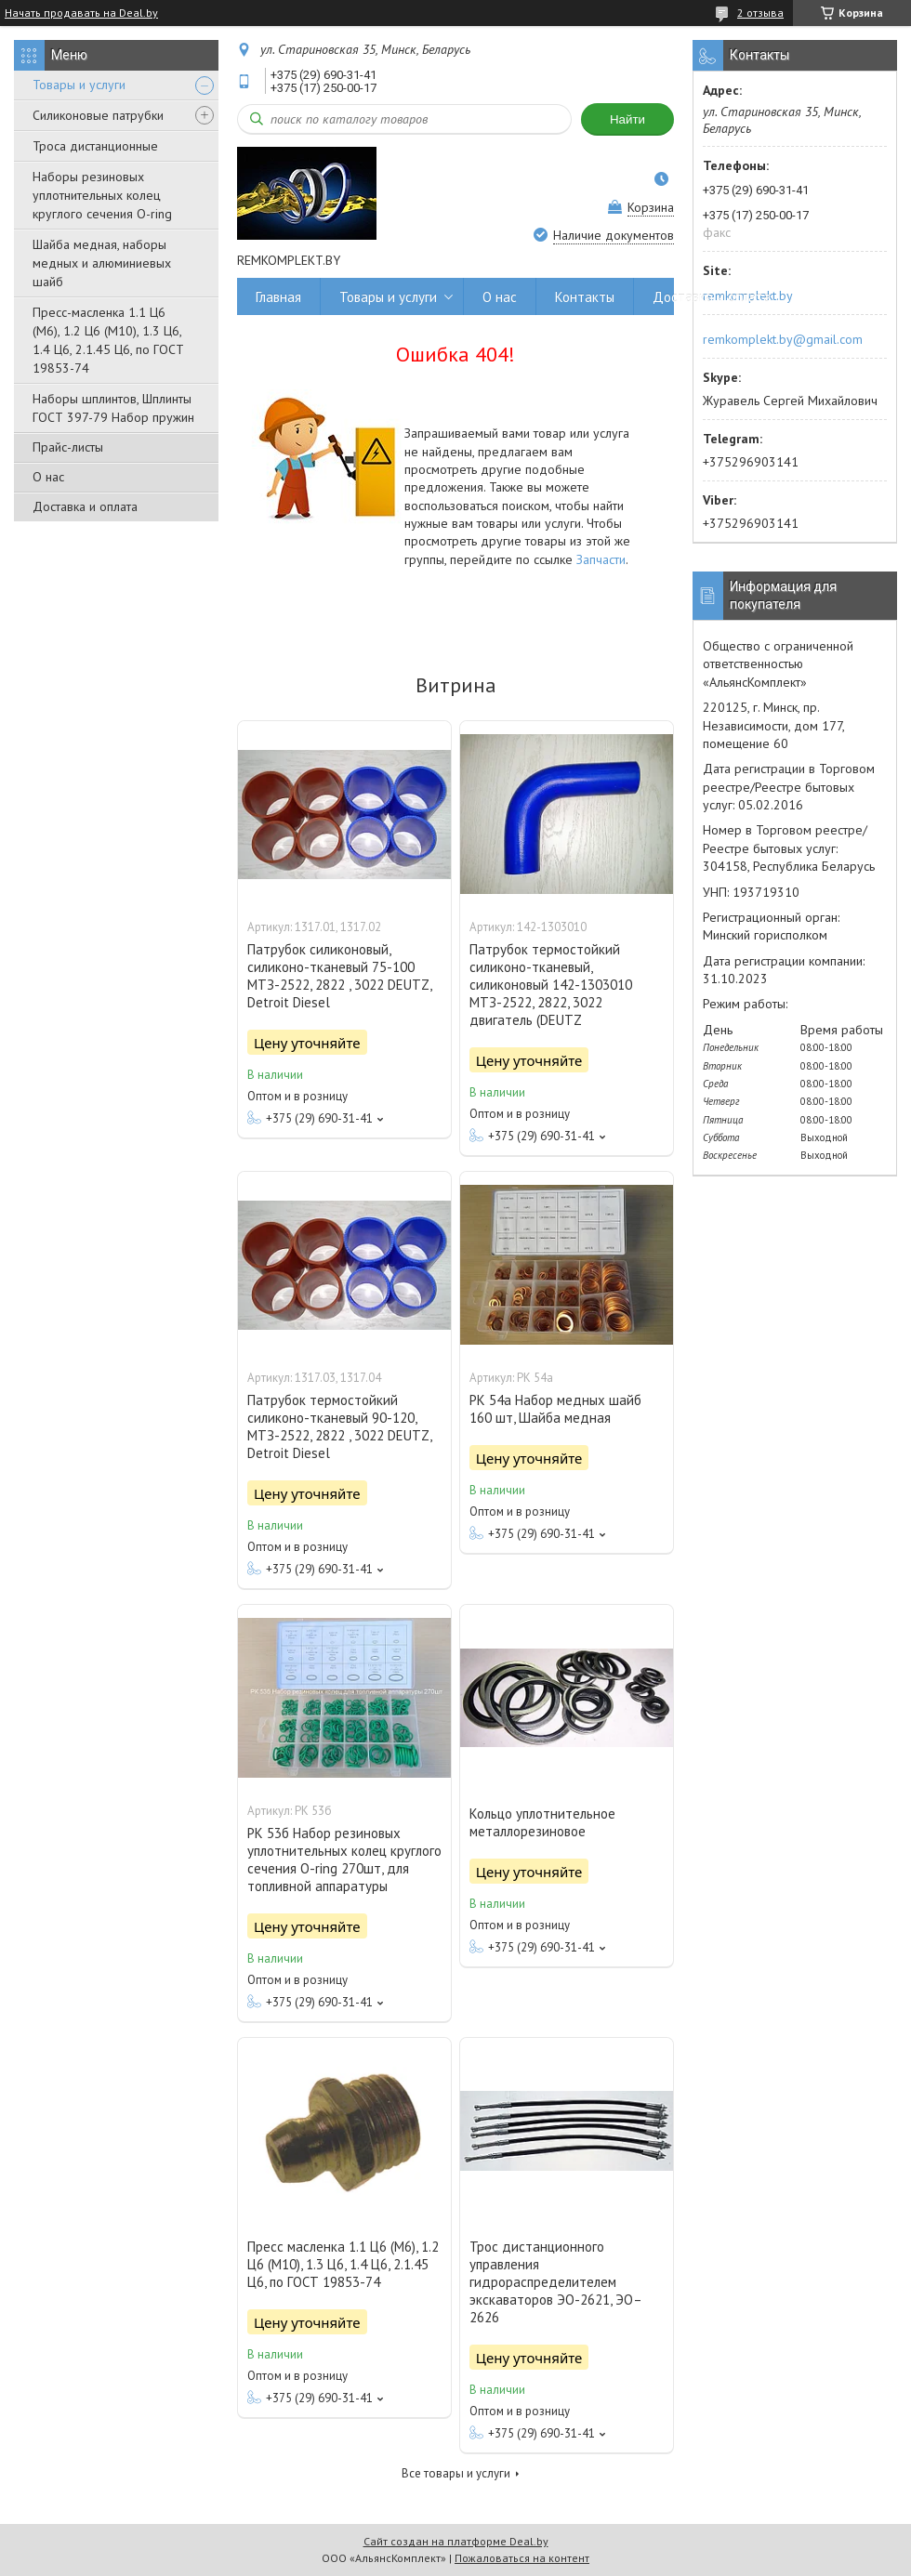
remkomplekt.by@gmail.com (783, 339)
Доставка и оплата (85, 506)
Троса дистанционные (95, 146)
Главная (278, 297)
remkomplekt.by (748, 295)
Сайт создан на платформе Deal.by (455, 2541)
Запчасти (601, 559)
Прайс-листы (68, 447)
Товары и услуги (79, 84)
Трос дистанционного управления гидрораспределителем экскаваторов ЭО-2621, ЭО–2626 (555, 2282)
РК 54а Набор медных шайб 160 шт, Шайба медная (555, 1408)
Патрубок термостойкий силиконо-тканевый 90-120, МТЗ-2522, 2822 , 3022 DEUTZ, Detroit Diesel (339, 1426)
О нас (48, 476)
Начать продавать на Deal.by (81, 13)
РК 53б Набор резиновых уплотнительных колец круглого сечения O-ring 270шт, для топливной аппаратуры (344, 1859)
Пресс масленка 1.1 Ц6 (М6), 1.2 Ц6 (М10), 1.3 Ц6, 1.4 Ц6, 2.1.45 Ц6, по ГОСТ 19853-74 (343, 2264)
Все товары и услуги (456, 2473)
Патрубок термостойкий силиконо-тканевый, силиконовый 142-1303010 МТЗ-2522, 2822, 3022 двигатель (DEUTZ (550, 984)
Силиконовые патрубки (98, 115)
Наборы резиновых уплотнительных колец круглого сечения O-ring (102, 195)
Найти (627, 119)
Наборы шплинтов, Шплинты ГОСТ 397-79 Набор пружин (113, 408)
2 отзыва (760, 13)
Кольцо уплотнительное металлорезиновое (542, 1822)
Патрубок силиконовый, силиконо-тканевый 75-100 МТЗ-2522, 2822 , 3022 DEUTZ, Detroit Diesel (339, 975)
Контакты (584, 297)
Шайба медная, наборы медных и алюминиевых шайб (102, 263)
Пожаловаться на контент (522, 2558)
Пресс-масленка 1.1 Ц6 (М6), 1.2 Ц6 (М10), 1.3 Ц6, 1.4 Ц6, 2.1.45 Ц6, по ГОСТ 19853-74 (108, 340)
